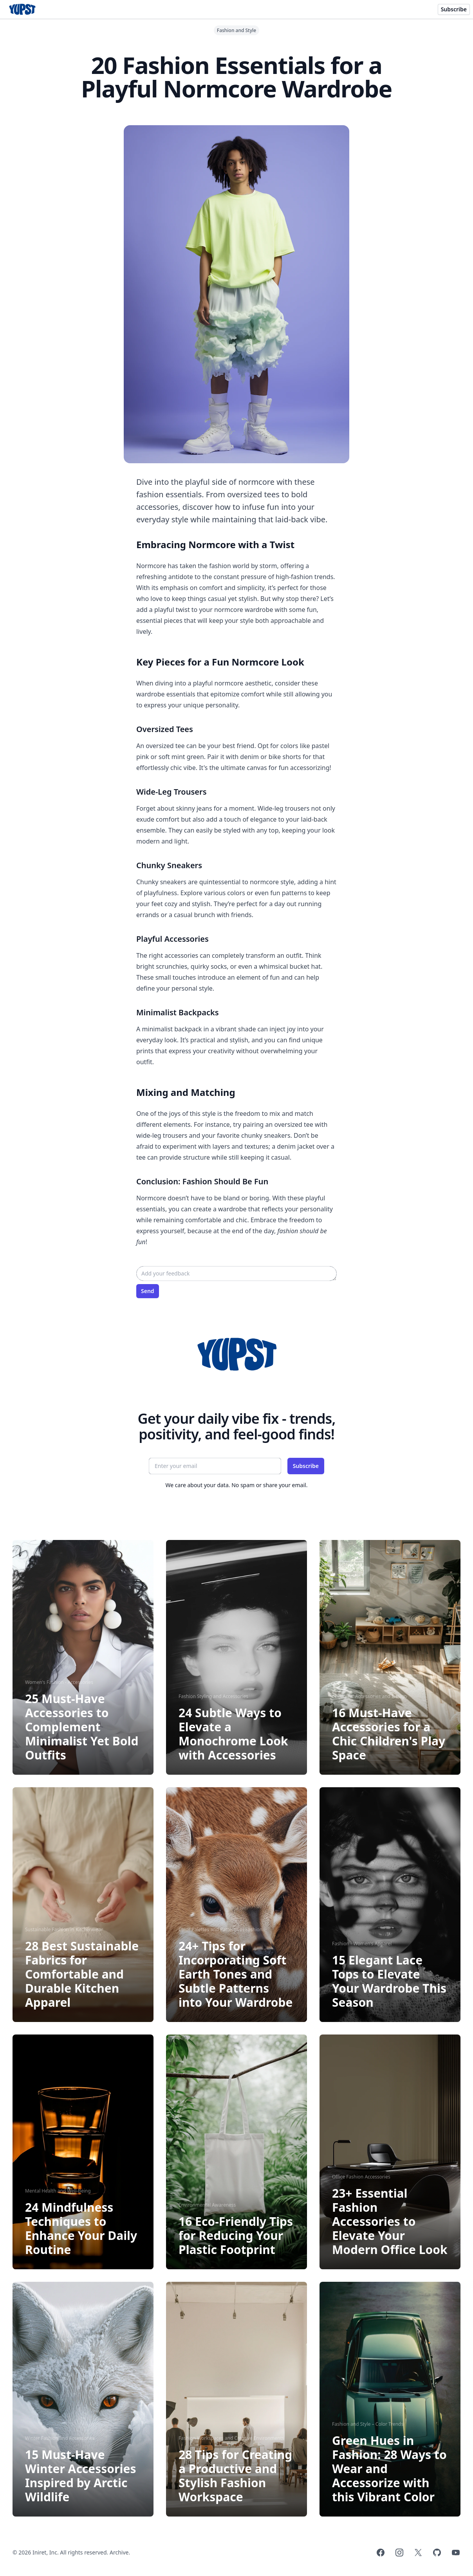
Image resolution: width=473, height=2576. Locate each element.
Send (147, 1291)
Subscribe (454, 9)
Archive (119, 2552)
